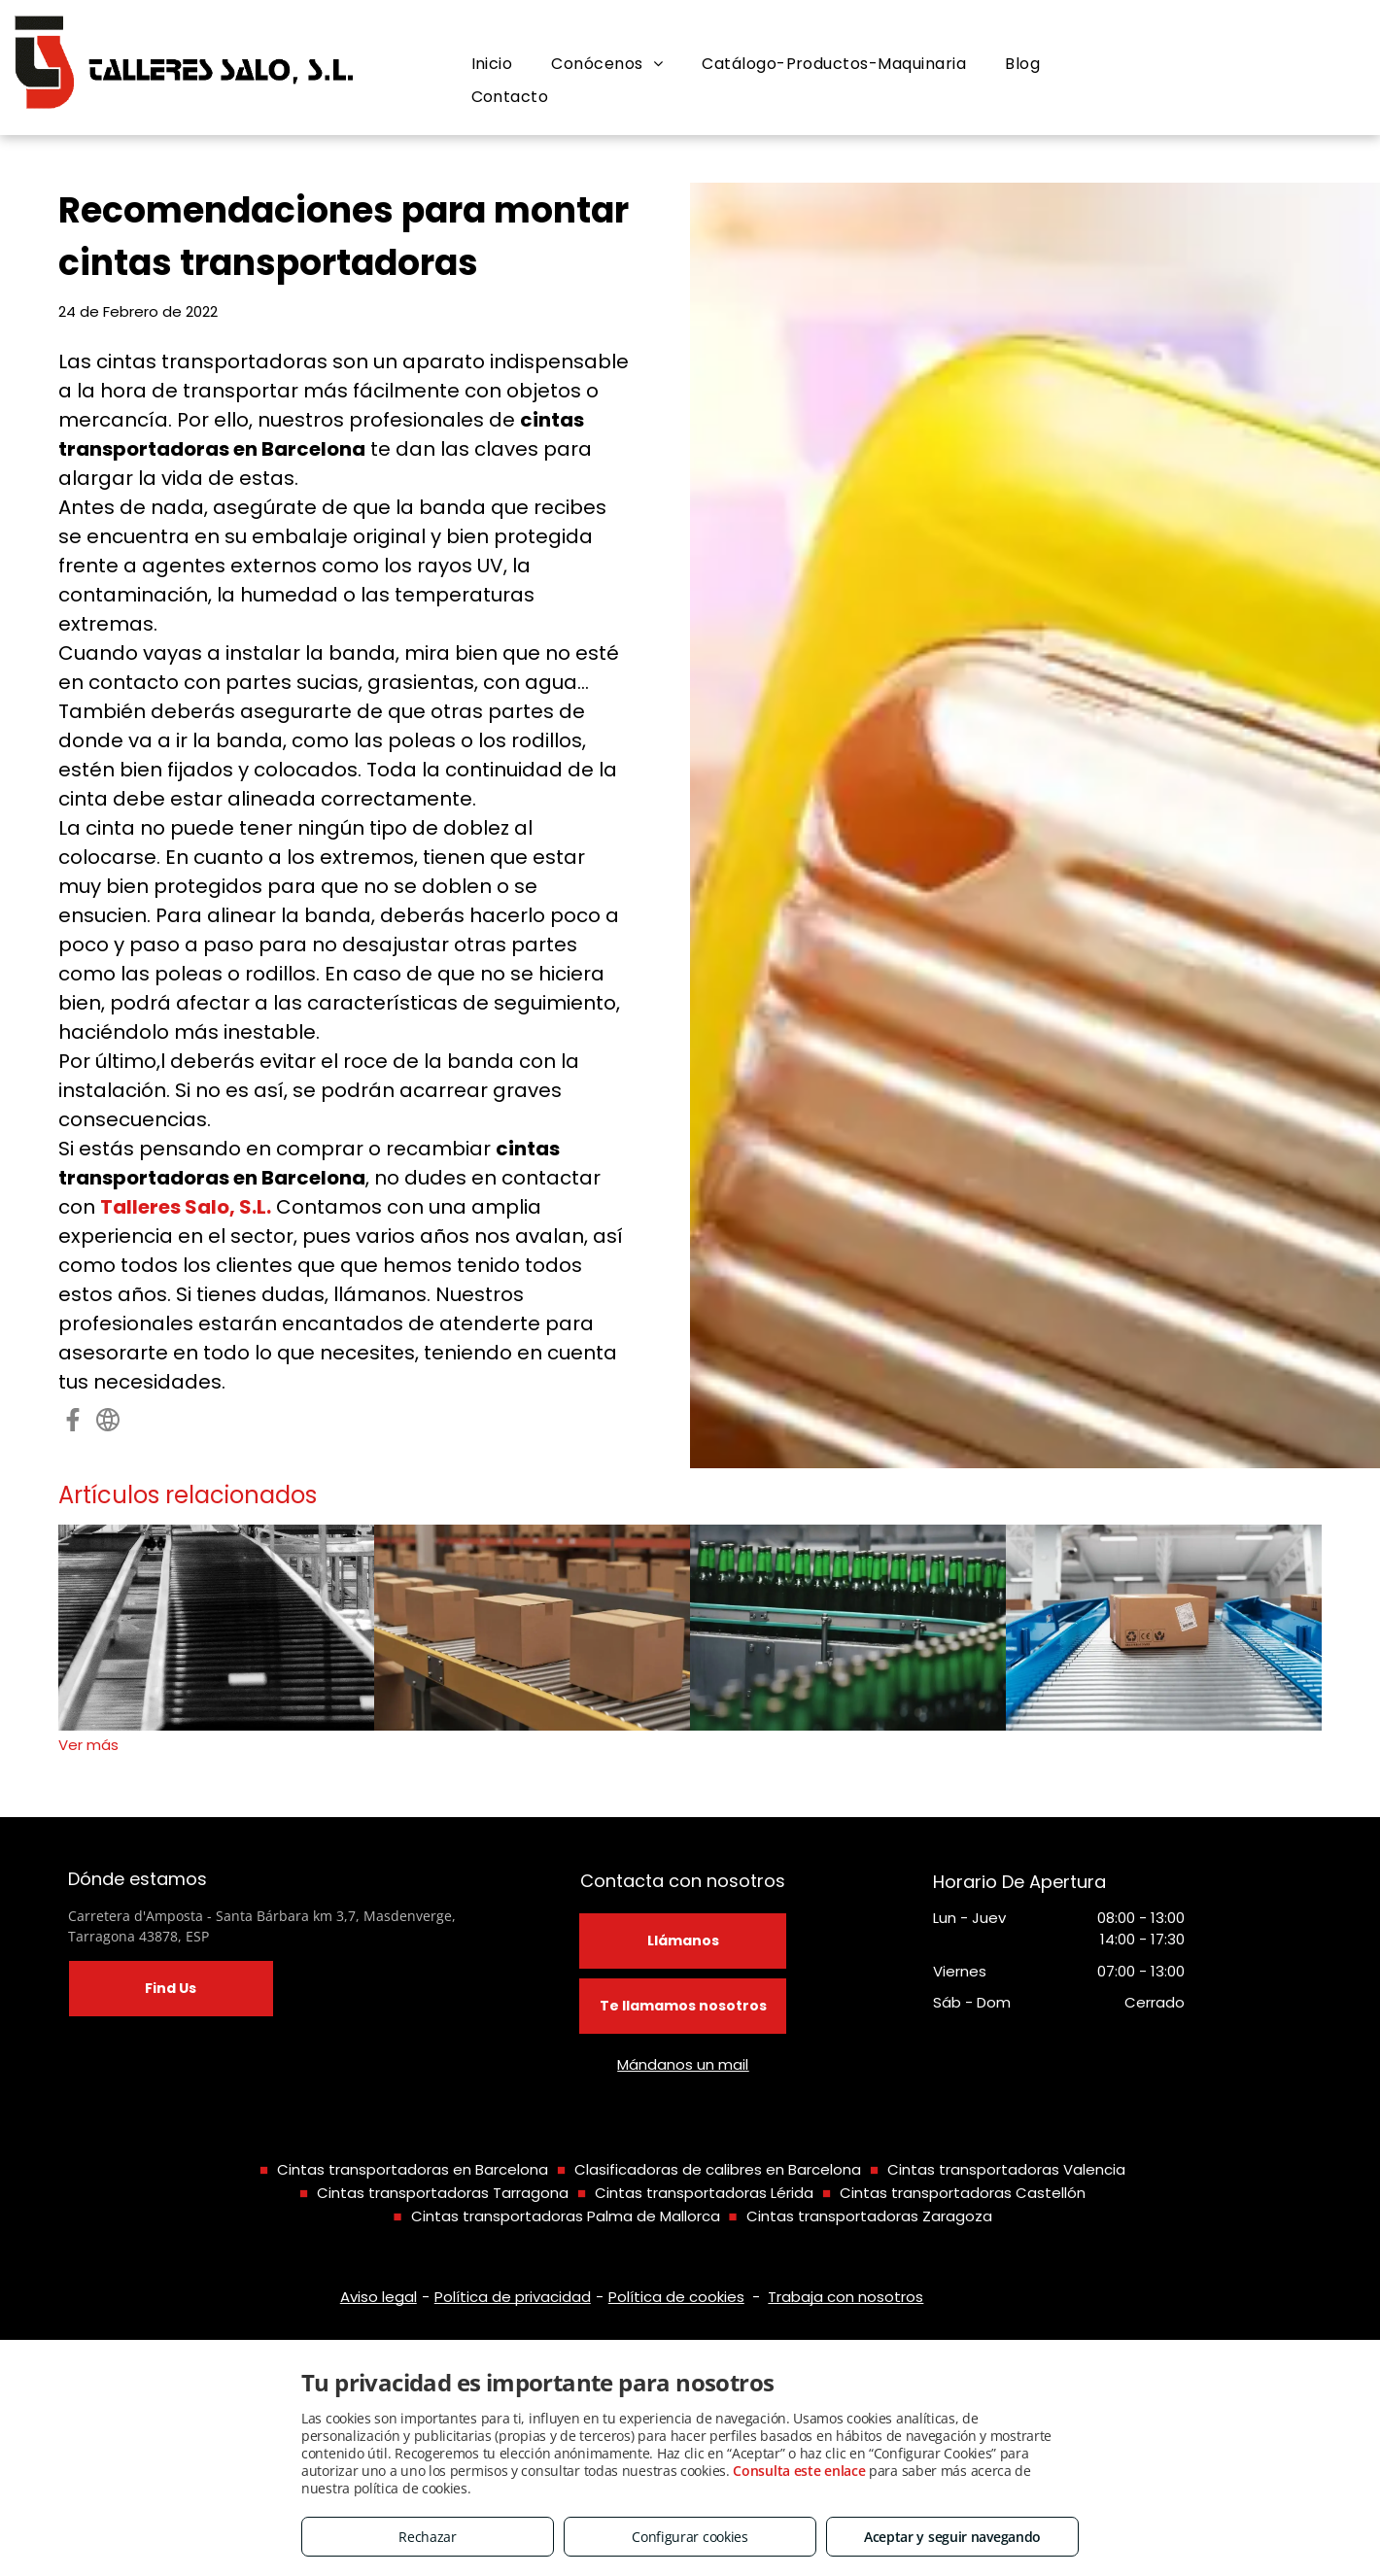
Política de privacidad (512, 2296)
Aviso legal (378, 2296)
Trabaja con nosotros (845, 2296)
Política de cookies (676, 2296)
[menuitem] (492, 64)
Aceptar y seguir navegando (952, 2536)
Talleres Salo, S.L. (185, 1206)
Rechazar (427, 2536)
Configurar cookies (690, 2536)
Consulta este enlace (799, 2470)
